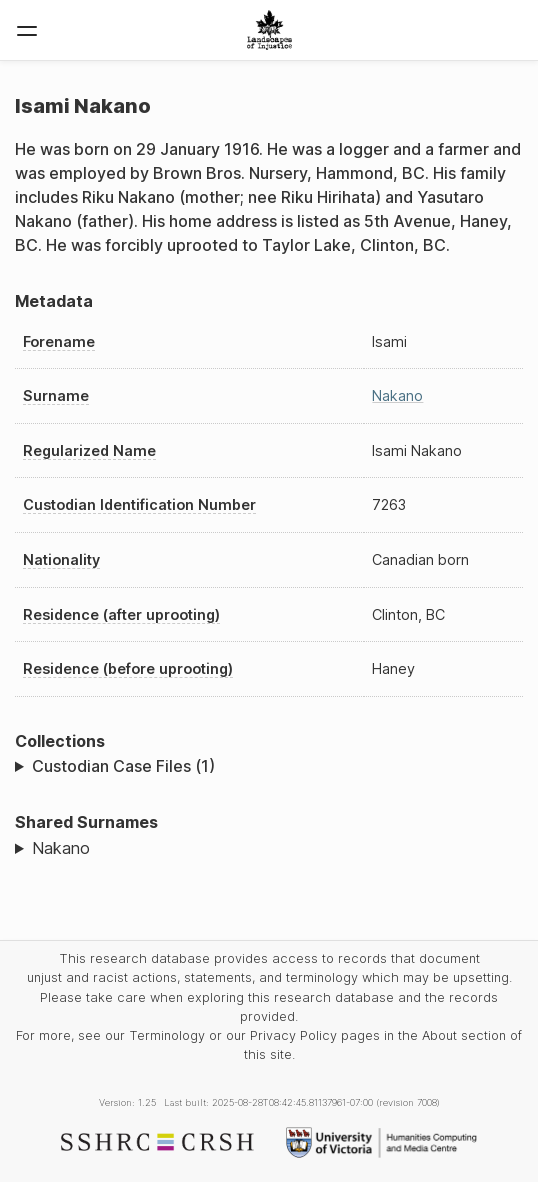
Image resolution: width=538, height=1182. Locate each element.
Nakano (397, 395)
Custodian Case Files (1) (123, 766)
